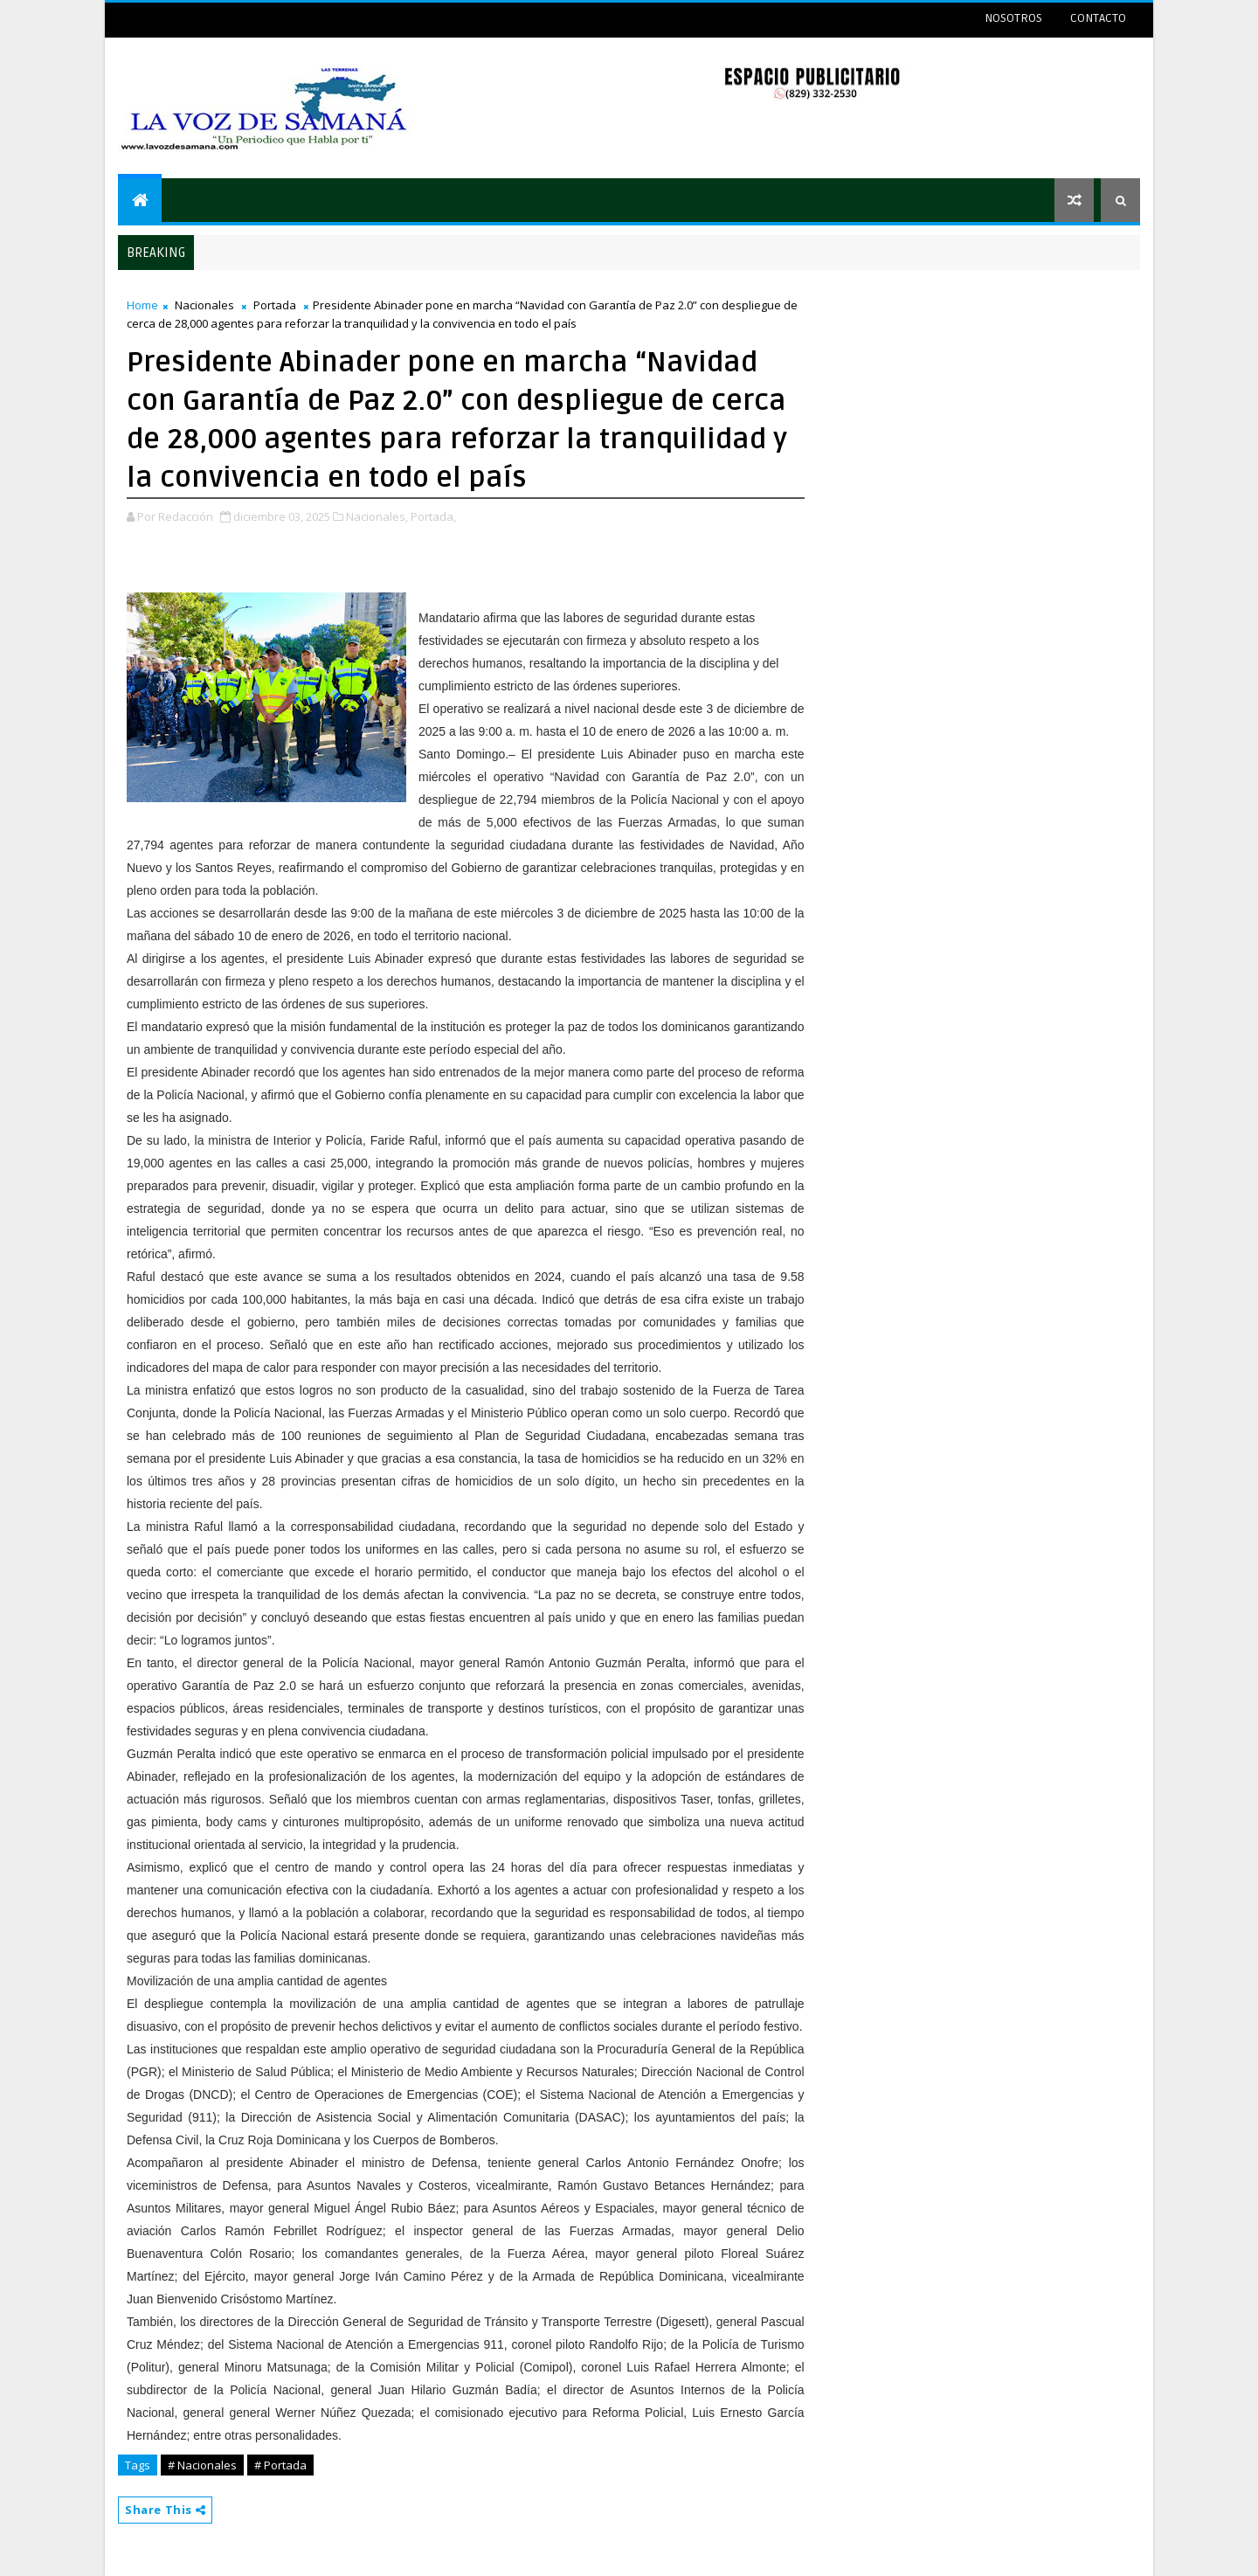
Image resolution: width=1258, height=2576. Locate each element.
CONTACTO (1098, 17)
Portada (274, 305)
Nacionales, (377, 516)
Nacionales (204, 305)
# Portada (280, 2465)
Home (142, 305)
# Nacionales (202, 2465)
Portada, (433, 516)
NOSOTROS (1013, 17)
